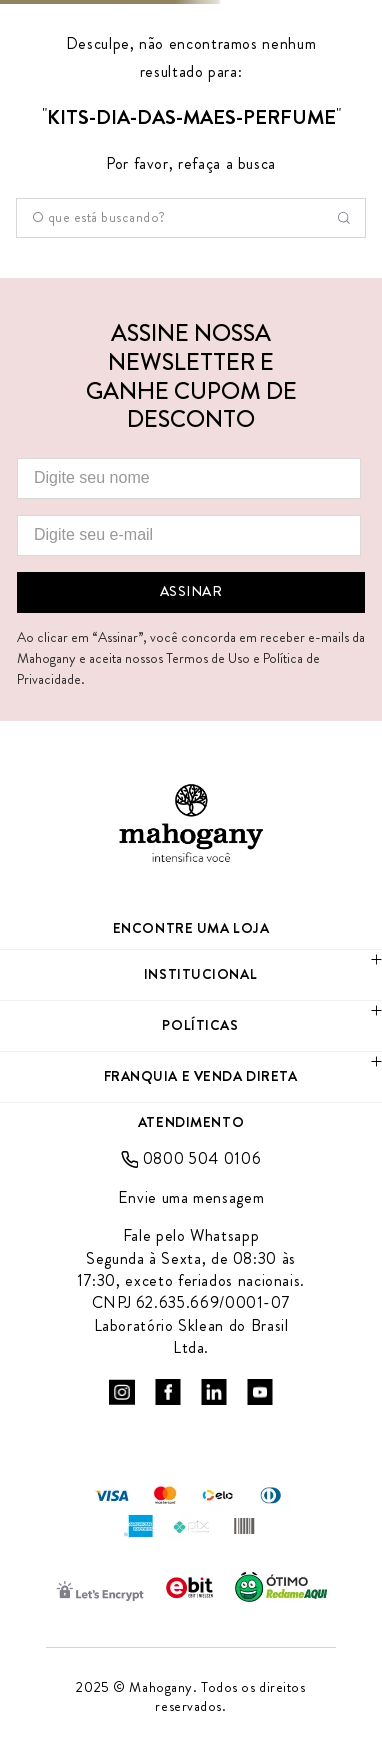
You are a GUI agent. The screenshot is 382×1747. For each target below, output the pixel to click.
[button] (191, 975)
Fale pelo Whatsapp (191, 1236)
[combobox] (191, 218)
